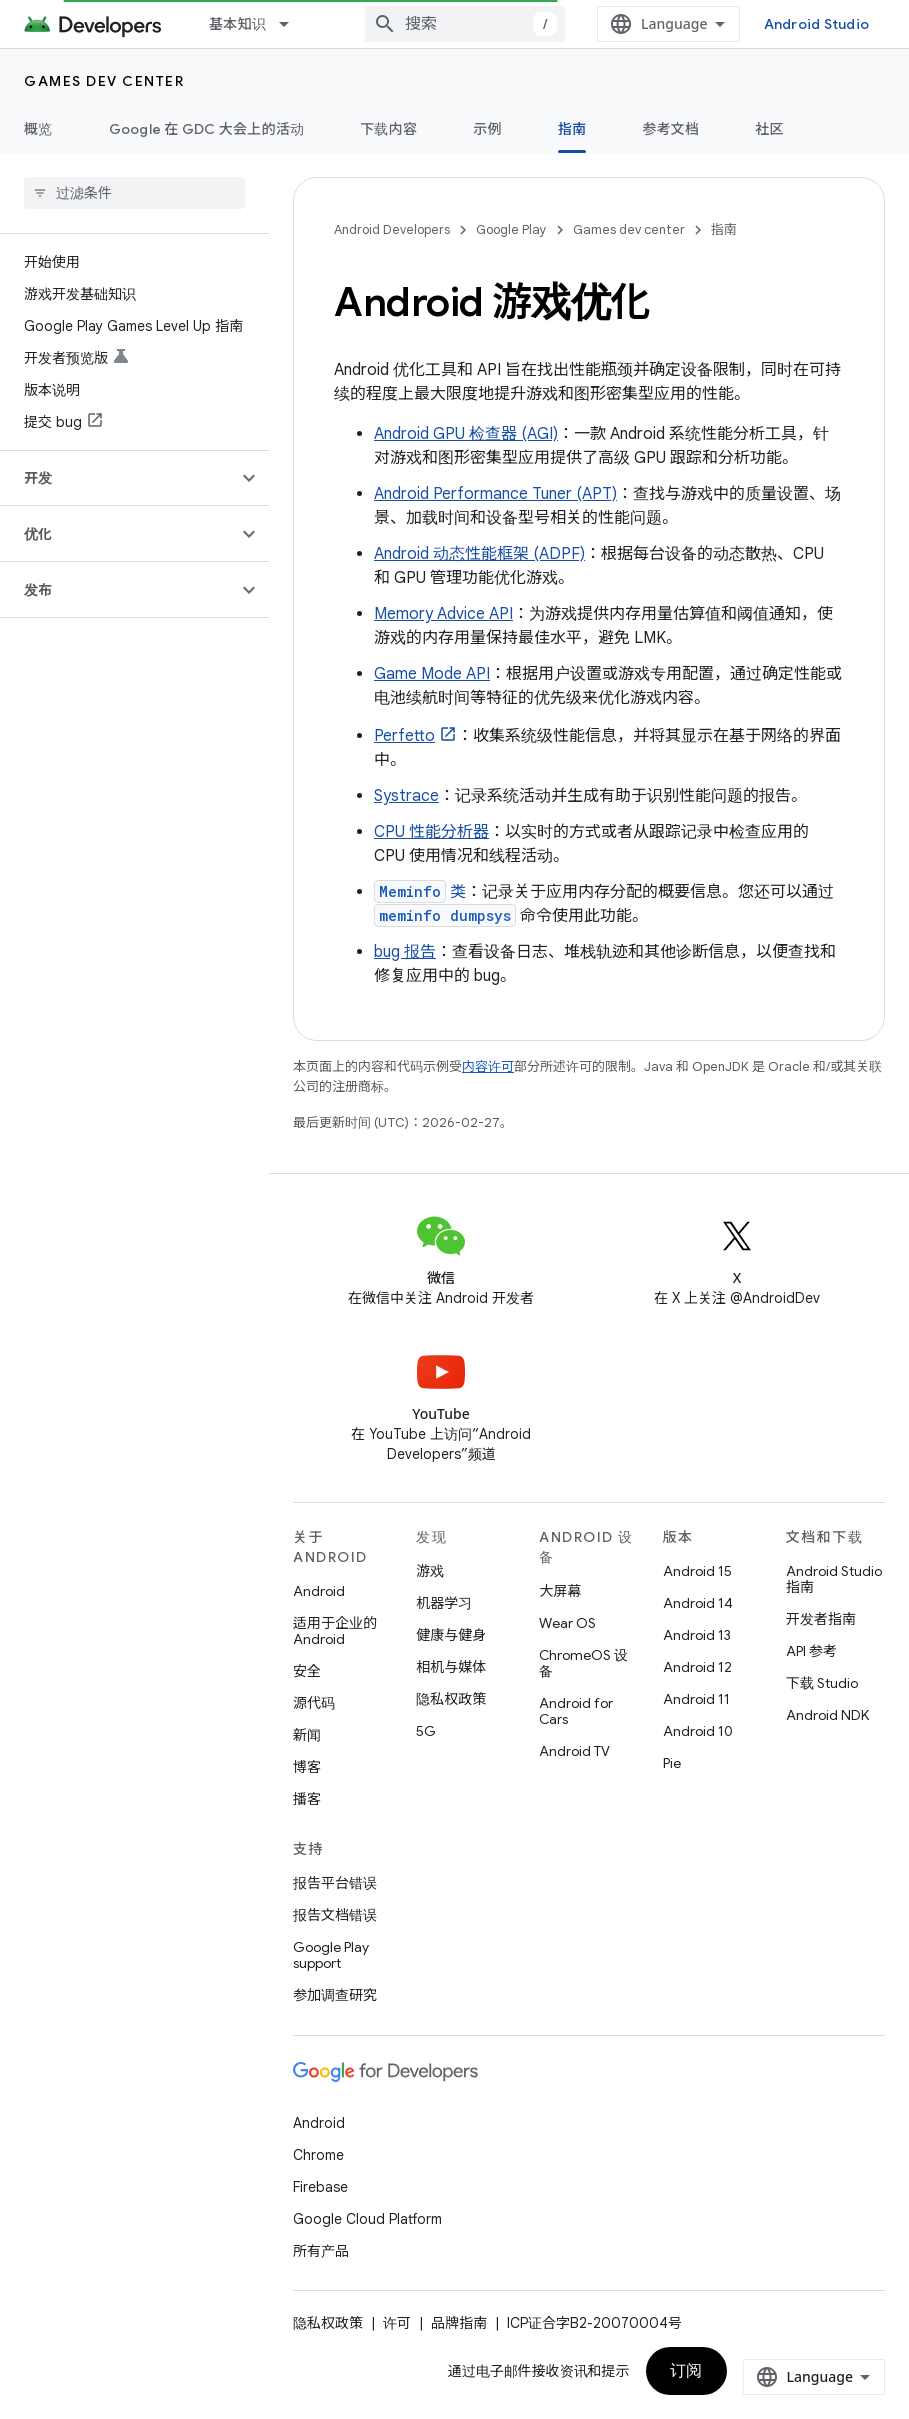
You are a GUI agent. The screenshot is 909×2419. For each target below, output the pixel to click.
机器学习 (444, 1603)
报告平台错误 (335, 1883)
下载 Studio (822, 1683)
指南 (724, 229)
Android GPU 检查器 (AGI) (466, 434)
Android (319, 1591)
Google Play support (331, 1955)
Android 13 (697, 1635)
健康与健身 (451, 1635)
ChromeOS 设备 (583, 1663)
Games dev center (104, 81)
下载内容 (388, 129)
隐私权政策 (451, 1699)
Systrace (406, 796)
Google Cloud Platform (367, 2219)
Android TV (574, 1751)
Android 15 (697, 1571)
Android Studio (817, 24)
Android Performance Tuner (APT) (495, 494)
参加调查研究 (335, 1995)
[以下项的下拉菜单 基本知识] (293, 24)
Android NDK (827, 1715)
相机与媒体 (451, 1667)
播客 (307, 1799)
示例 (487, 129)
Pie (672, 1763)
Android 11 (696, 1699)
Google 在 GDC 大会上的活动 (207, 129)
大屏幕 (560, 1591)
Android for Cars (576, 1711)
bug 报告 (405, 952)
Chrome (318, 2155)
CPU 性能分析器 (431, 832)
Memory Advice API (443, 614)
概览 (38, 129)
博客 (307, 1767)
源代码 (314, 1703)
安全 (307, 1671)
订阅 (686, 2371)
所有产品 (321, 2251)
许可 (397, 2323)
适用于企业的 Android (335, 1631)
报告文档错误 (335, 1915)
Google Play (511, 229)
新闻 (307, 1735)
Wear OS (567, 1623)
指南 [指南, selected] (572, 129)
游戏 (430, 1571)
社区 (769, 129)
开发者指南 (821, 1619)
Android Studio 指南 (834, 1579)
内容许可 (488, 1066)
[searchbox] (134, 193)
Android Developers (392, 229)
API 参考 (811, 1651)
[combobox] (465, 24)
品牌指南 (459, 2323)
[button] (118, 478)
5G (426, 1731)
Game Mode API (432, 674)
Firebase (320, 2187)
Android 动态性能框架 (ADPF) (479, 554)
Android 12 (697, 1667)
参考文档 (670, 129)
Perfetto (404, 736)
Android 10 (698, 1731)
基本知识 (237, 24)
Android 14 (698, 1603)
